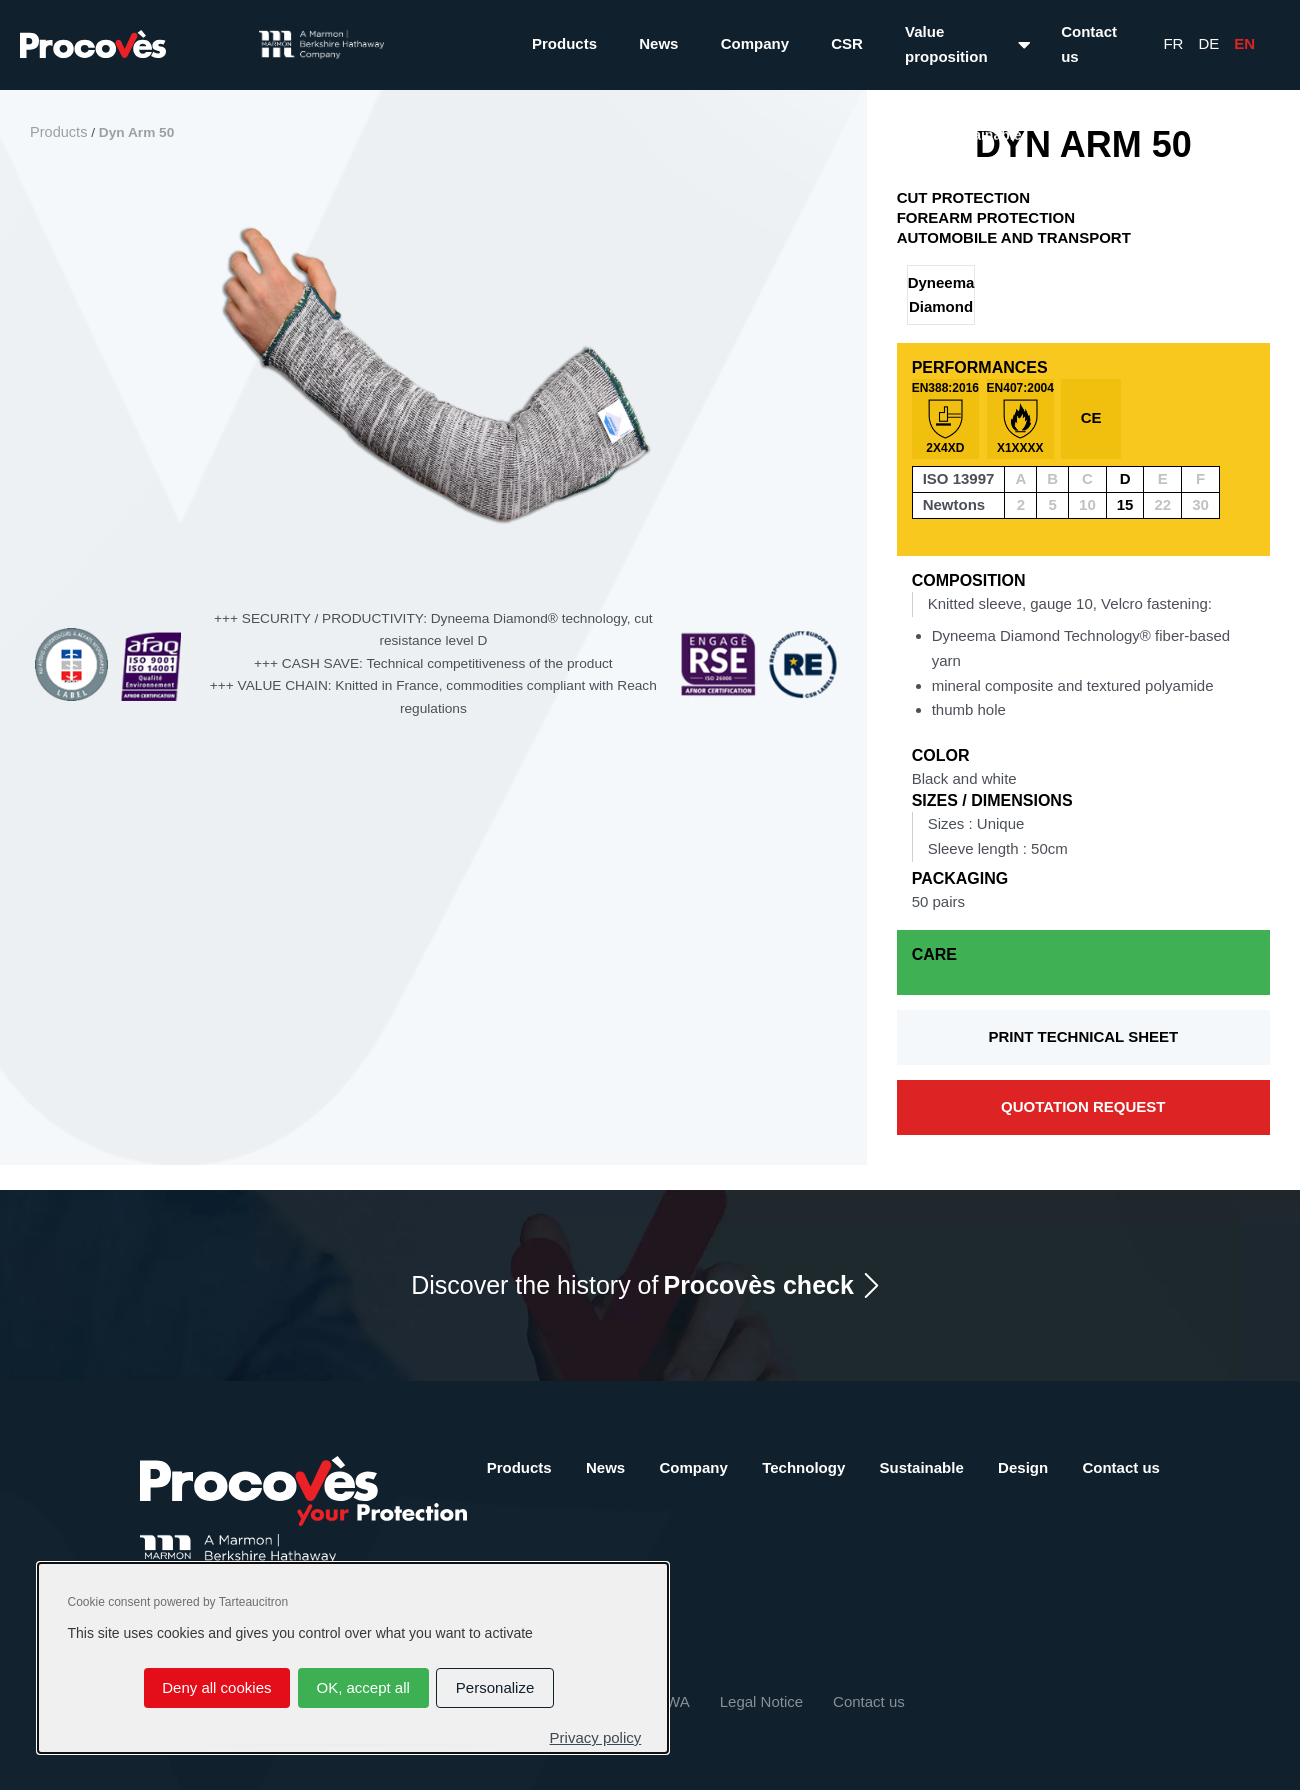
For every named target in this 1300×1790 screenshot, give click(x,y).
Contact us (1089, 44)
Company (755, 43)
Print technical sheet (1083, 1036)
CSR (847, 43)
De (1208, 43)
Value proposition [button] (946, 44)
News (658, 43)
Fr (1173, 43)
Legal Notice (761, 1701)
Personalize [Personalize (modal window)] (495, 1687)
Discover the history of (632, 1285)
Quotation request (1083, 1106)
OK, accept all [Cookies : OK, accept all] (362, 1687)
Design (1023, 1467)
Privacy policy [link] (596, 1737)
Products (564, 43)
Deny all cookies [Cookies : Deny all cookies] (216, 1687)
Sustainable (922, 1467)
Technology (803, 1467)
